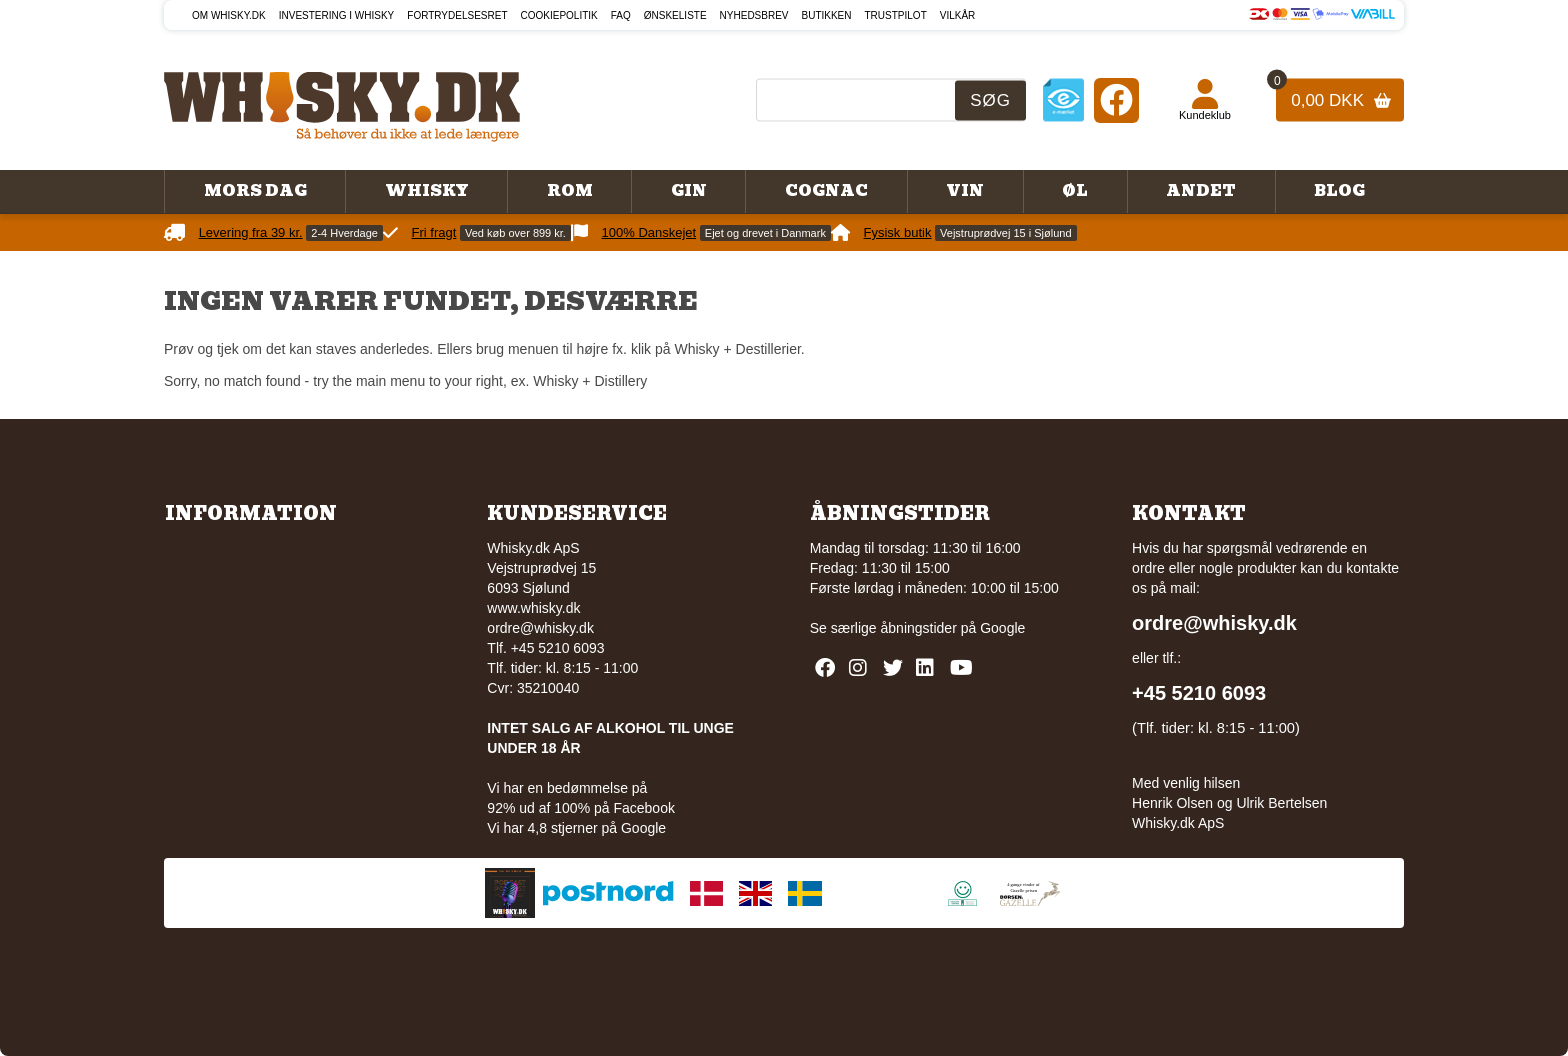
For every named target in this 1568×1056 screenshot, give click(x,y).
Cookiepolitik (559, 15)
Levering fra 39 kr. (251, 232)
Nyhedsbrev (754, 15)
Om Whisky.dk (229, 15)
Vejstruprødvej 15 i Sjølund (1005, 233)
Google (1002, 628)
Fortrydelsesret (457, 15)
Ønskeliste (675, 15)
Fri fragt (434, 232)
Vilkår (958, 15)
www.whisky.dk (533, 608)
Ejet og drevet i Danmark (765, 233)
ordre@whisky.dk (540, 628)
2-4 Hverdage (344, 233)
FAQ (621, 15)
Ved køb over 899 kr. (515, 233)
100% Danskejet (649, 232)
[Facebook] (1116, 99)
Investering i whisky (337, 15)
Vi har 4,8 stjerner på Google (576, 828)
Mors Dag (255, 191)
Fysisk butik (898, 232)
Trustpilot (896, 15)
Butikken (827, 15)
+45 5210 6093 (1199, 693)
